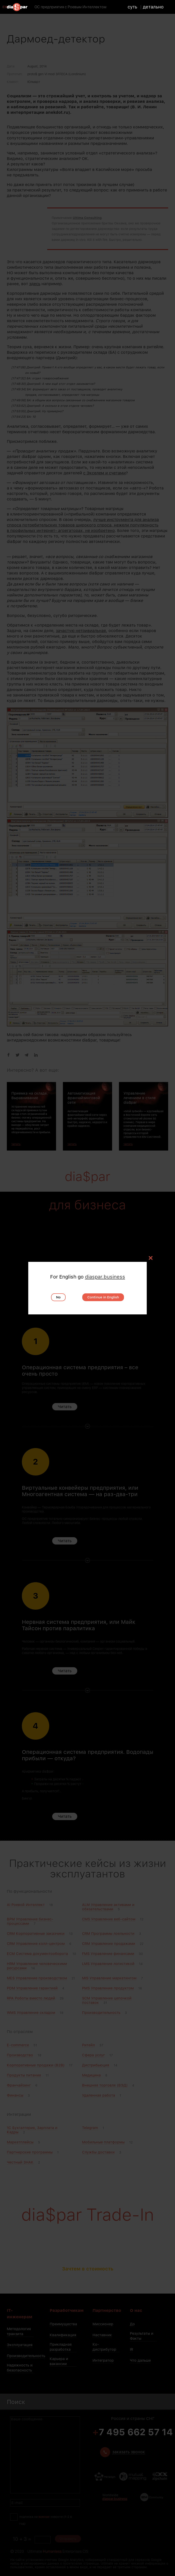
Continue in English (103, 1297)
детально (153, 7)
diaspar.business (105, 1277)
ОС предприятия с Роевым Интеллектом (70, 7)
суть (132, 7)
